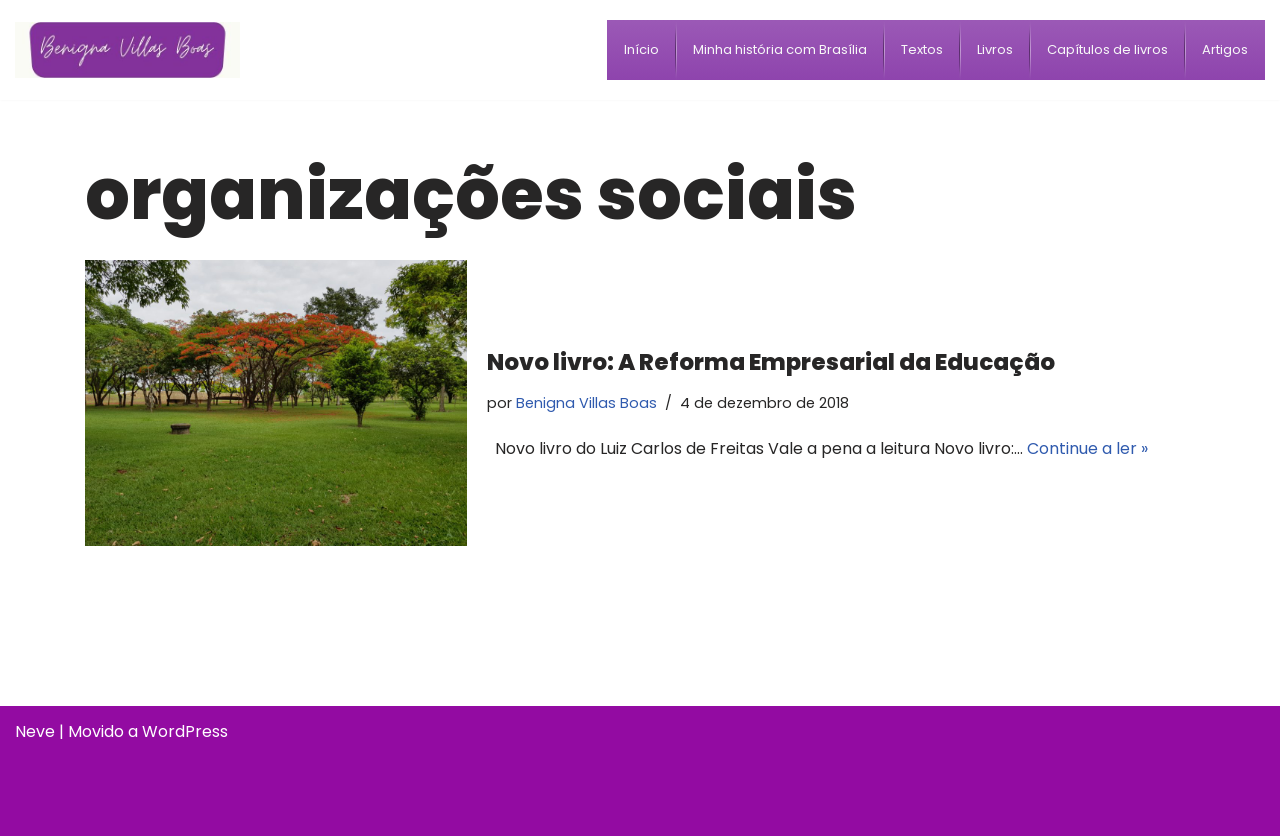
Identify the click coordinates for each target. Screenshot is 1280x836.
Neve (35, 731)
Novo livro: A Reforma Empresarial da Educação (771, 362)
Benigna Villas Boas (586, 403)
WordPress (185, 731)
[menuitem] (641, 50)
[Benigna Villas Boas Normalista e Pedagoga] (127, 49)
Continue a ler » (1087, 448)
